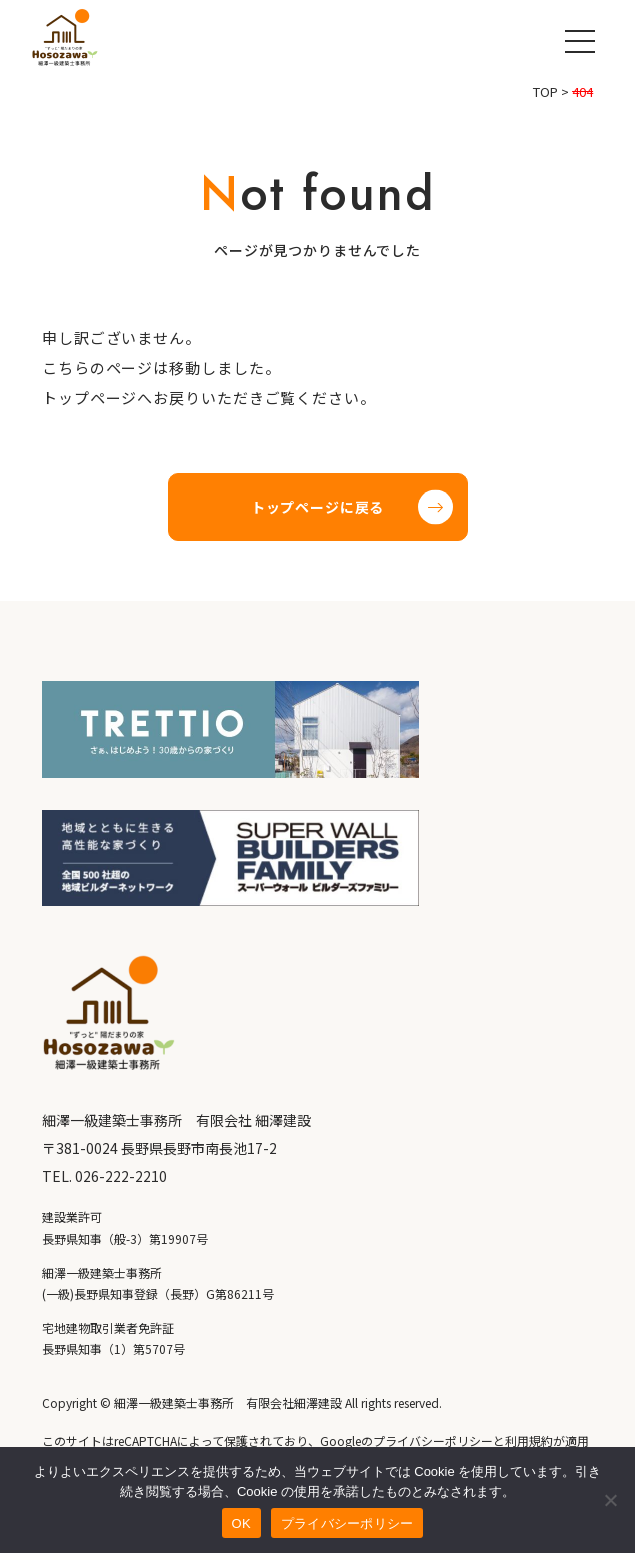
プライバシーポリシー (347, 1523)
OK (241, 1523)
